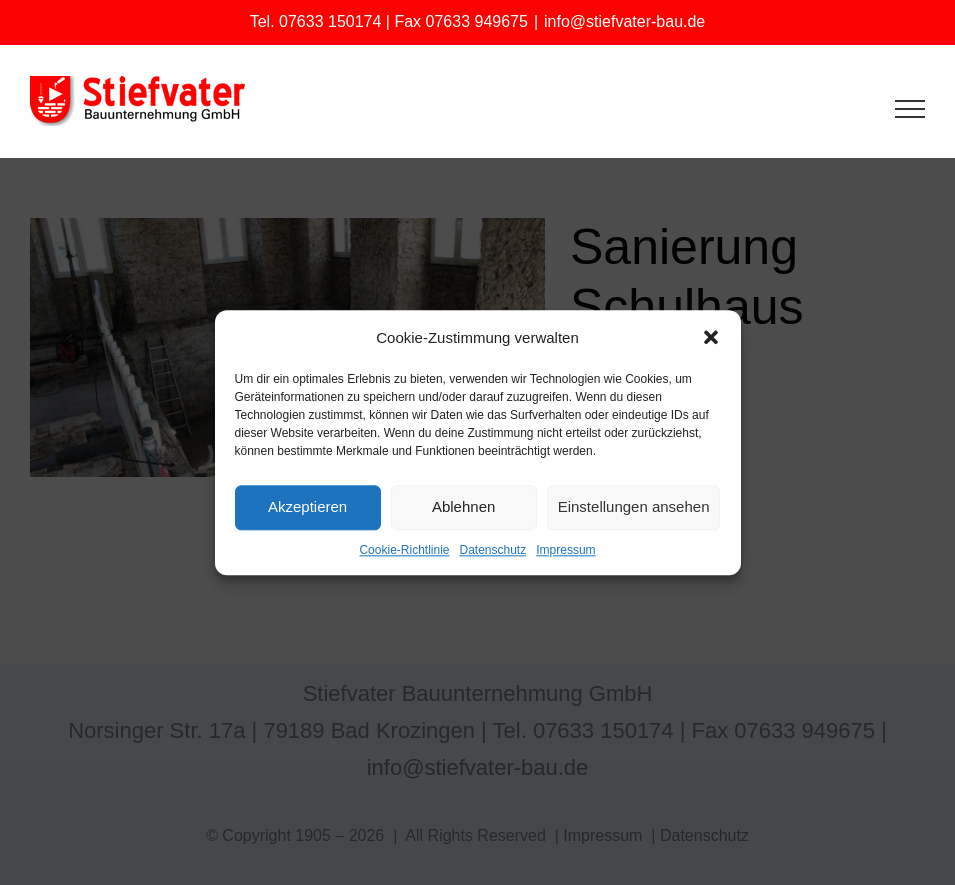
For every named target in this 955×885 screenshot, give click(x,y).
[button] (711, 337)
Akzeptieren (307, 507)
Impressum (565, 550)
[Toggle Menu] (910, 109)
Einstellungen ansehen (634, 507)
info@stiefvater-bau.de (624, 21)
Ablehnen (463, 507)
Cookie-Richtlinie (404, 550)
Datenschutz (493, 550)
